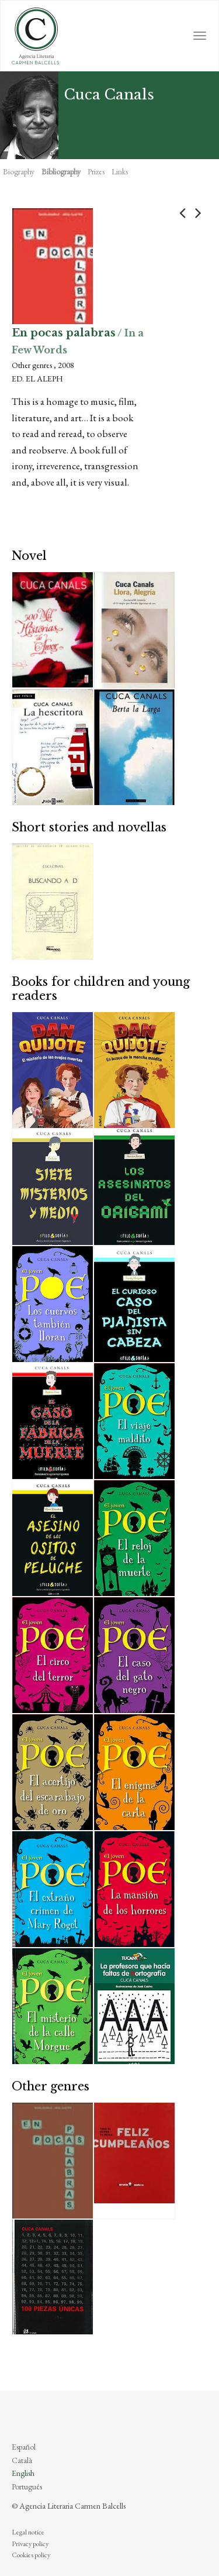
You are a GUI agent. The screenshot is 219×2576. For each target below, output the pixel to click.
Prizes (96, 171)
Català (22, 2460)
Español (24, 2446)
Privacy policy (30, 2544)
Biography (18, 171)
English (23, 2473)
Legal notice (28, 2532)
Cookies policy (31, 2555)
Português (27, 2486)
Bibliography (61, 171)
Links (120, 171)
